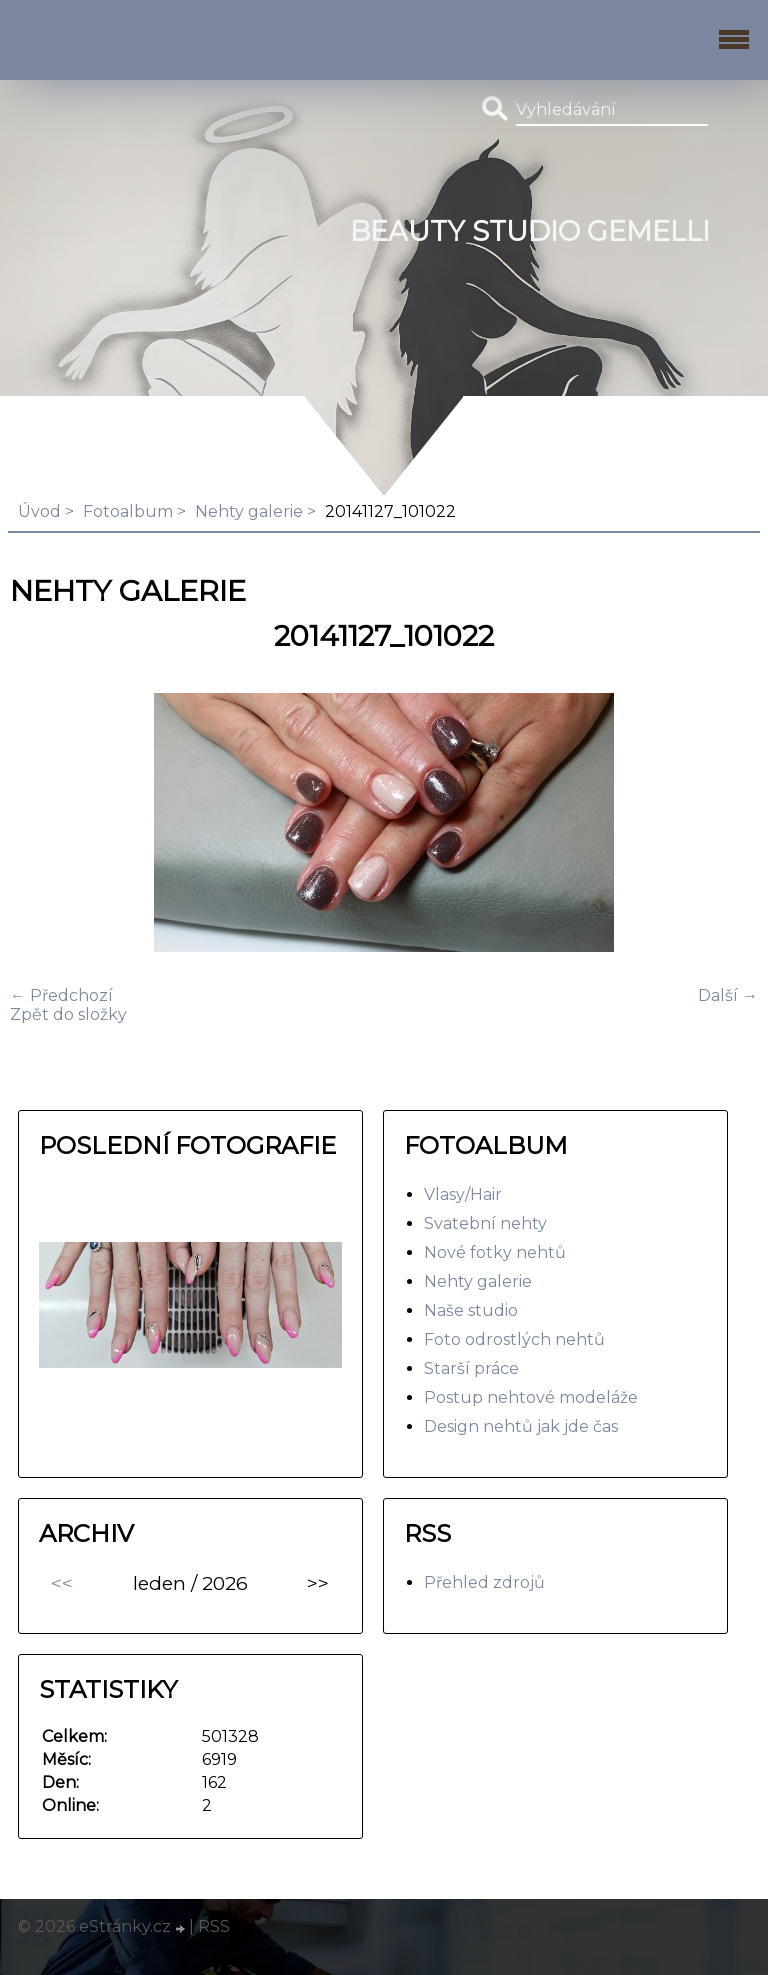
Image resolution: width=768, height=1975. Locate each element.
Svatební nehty (485, 1223)
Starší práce (471, 1368)
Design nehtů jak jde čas (521, 1426)
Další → (728, 995)
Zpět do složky (68, 1014)
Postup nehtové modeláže (531, 1397)
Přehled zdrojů (484, 1582)
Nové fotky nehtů (495, 1252)
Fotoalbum (128, 511)
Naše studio (471, 1310)
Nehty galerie (249, 511)
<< (62, 1583)
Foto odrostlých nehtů (514, 1339)
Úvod (39, 511)
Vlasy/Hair (463, 1194)
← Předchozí (61, 995)
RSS (214, 1926)
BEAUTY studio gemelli (530, 231)
